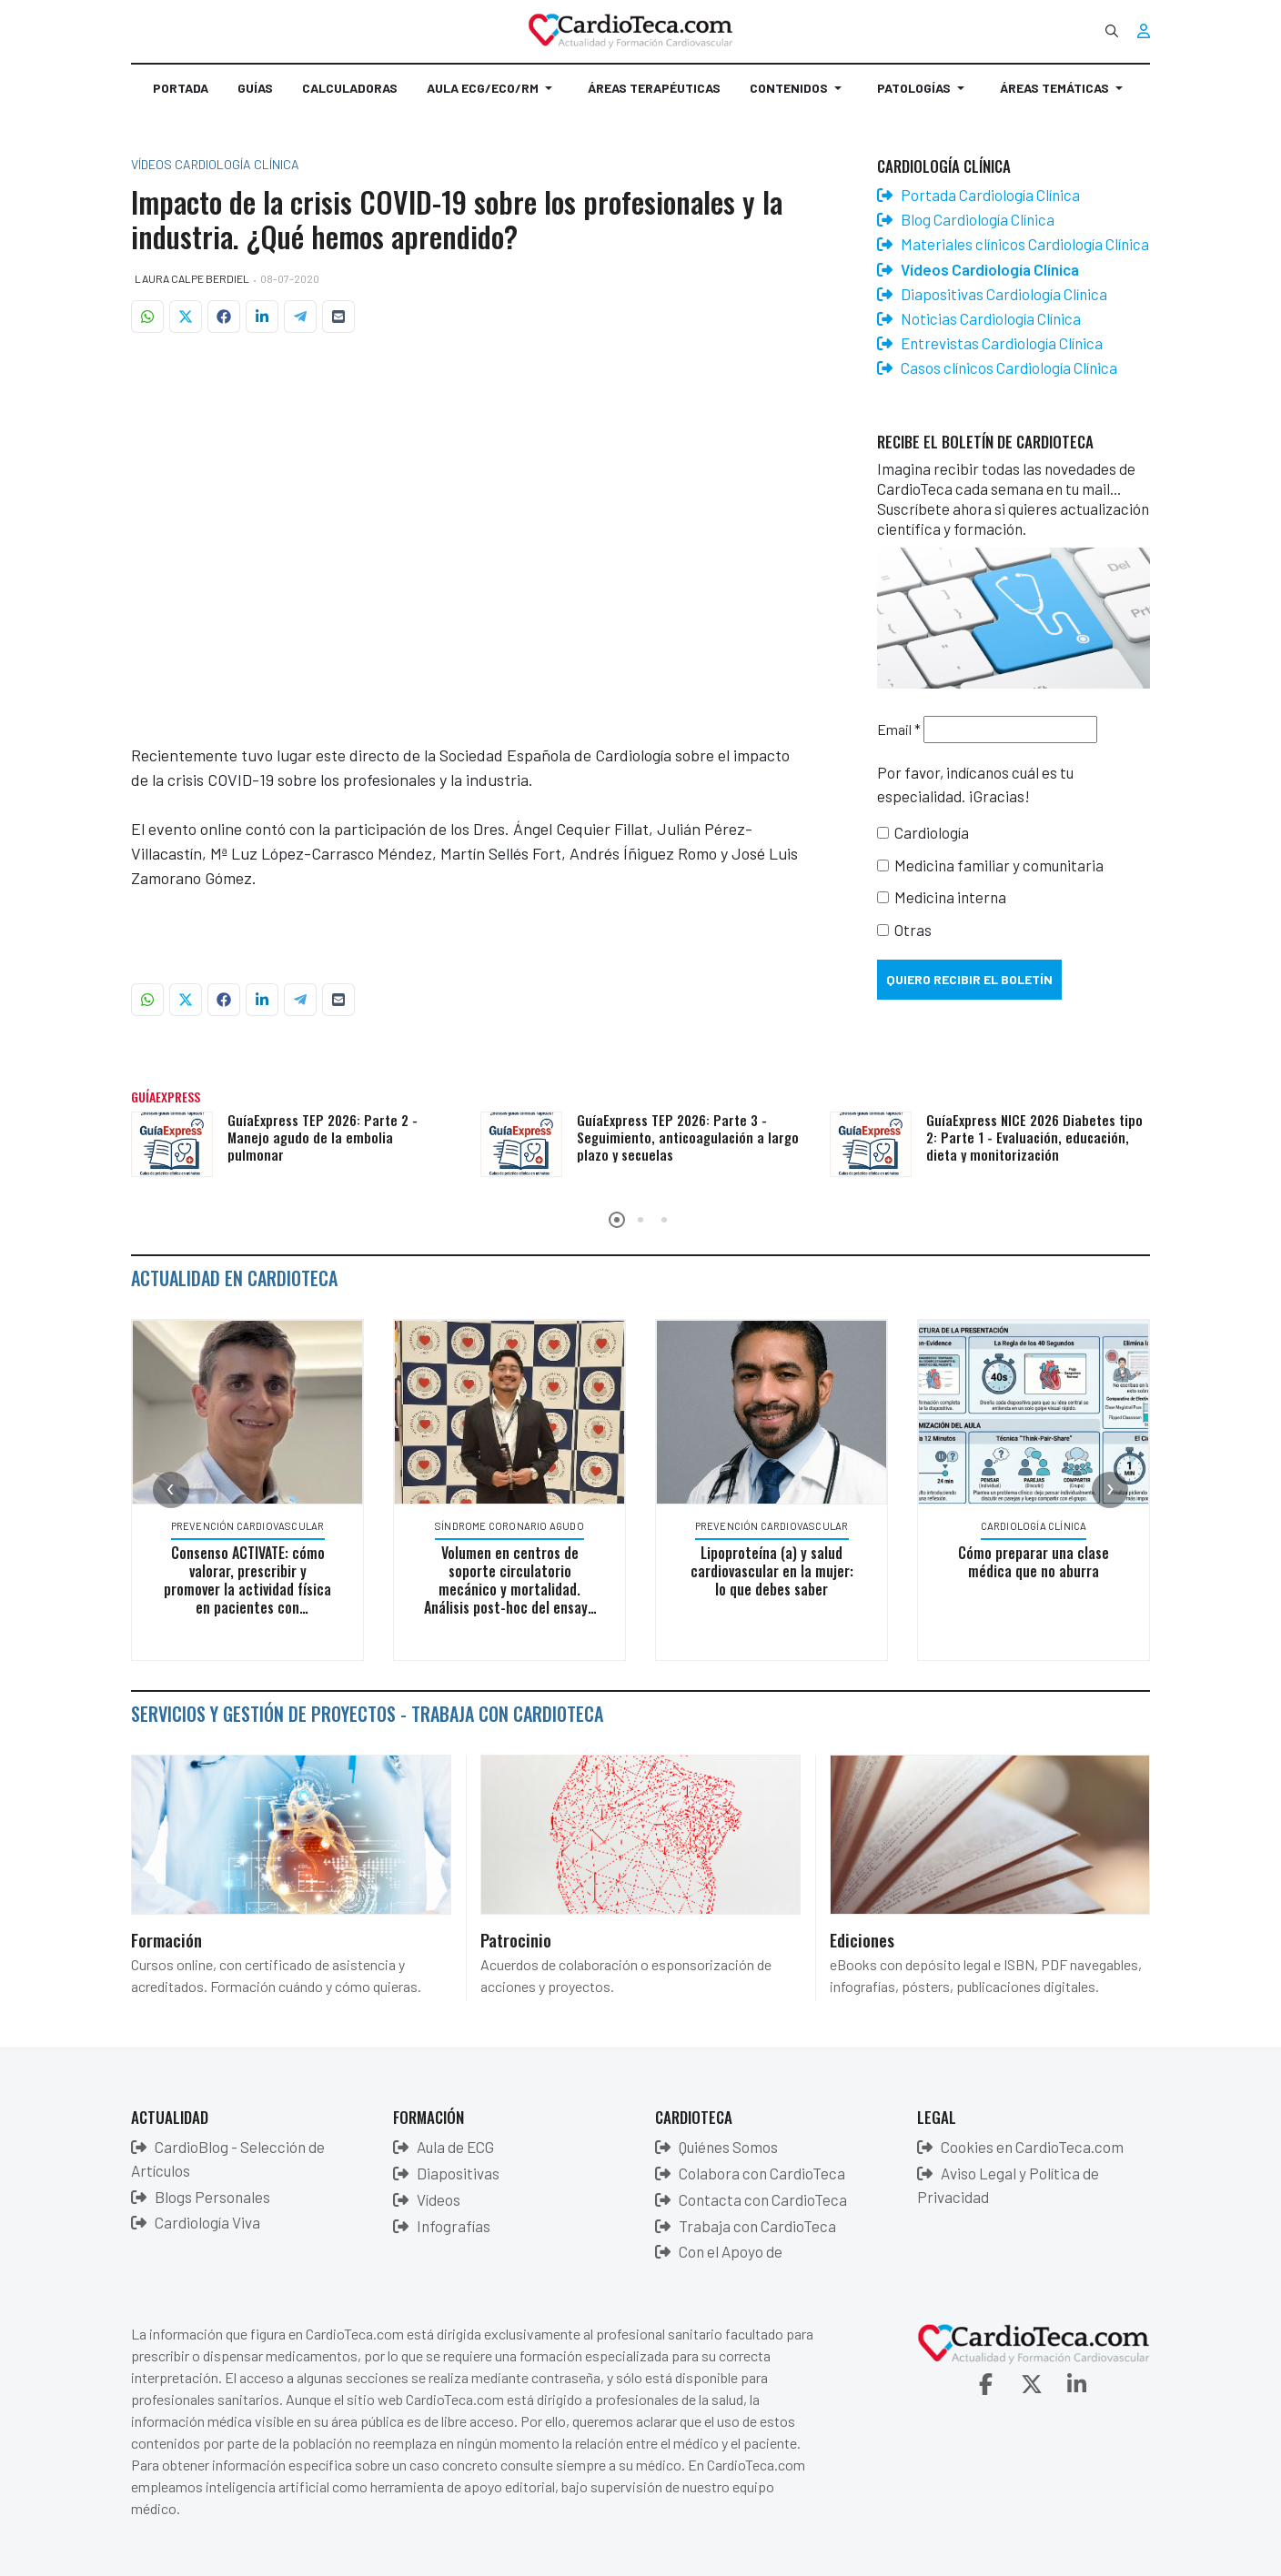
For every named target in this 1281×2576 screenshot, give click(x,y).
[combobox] (1111, 31)
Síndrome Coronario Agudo (513, 1526)
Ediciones (862, 1939)
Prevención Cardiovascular (251, 1526)
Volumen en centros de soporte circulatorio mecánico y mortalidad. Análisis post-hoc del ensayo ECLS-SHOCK (513, 1589)
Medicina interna (950, 897)
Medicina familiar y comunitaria (999, 865)
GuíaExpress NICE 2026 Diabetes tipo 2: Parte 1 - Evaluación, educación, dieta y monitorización (1034, 1137)
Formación (166, 1939)
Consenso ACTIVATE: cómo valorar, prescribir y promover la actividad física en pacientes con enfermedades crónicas (251, 1589)
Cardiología (931, 832)
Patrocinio (515, 1939)
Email (899, 729)
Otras (913, 930)
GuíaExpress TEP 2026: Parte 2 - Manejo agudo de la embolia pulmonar (322, 1137)
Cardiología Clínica (1036, 1526)
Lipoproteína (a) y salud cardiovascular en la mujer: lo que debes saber (774, 1571)
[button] (493, 95)
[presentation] (171, 1490)
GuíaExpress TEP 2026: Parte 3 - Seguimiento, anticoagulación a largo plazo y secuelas (688, 1137)
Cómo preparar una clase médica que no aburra (1037, 1562)
